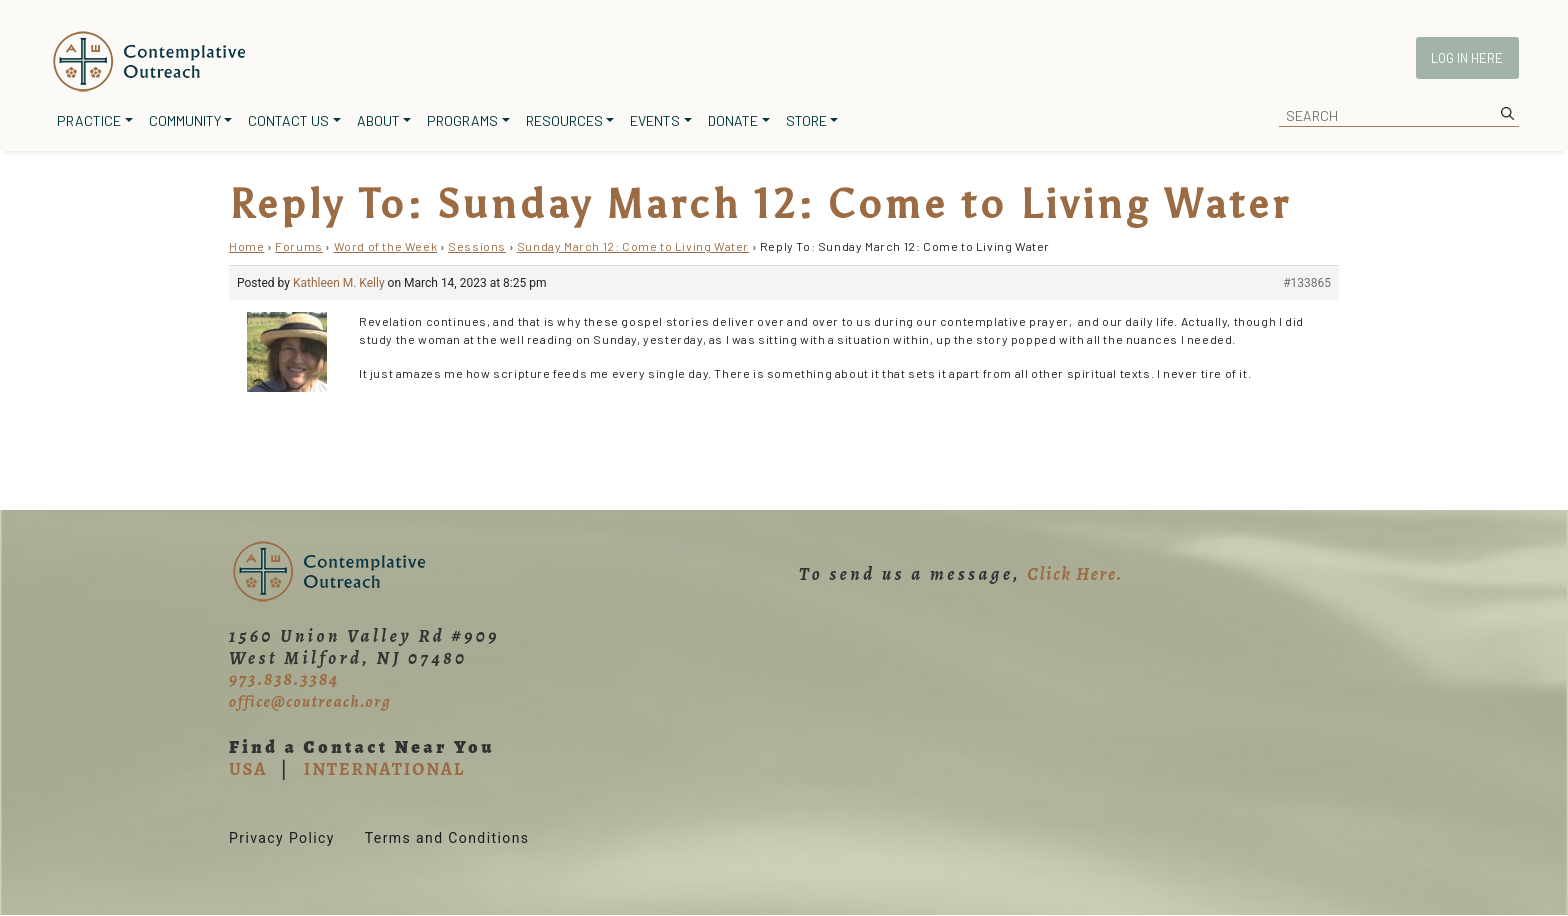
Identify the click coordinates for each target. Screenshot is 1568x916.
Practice (89, 120)
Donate (733, 120)
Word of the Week (386, 246)
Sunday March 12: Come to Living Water (633, 246)
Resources (564, 120)
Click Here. (1075, 574)
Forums (299, 246)
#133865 (1307, 283)
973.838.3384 (284, 679)
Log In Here (1467, 58)
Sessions (477, 246)
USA (248, 769)
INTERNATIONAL (384, 769)
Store (806, 120)
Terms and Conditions (447, 838)
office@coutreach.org (310, 702)
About (378, 120)
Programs (462, 120)
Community (185, 120)
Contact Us (288, 120)
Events (655, 120)
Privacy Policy (282, 838)
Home (246, 246)
